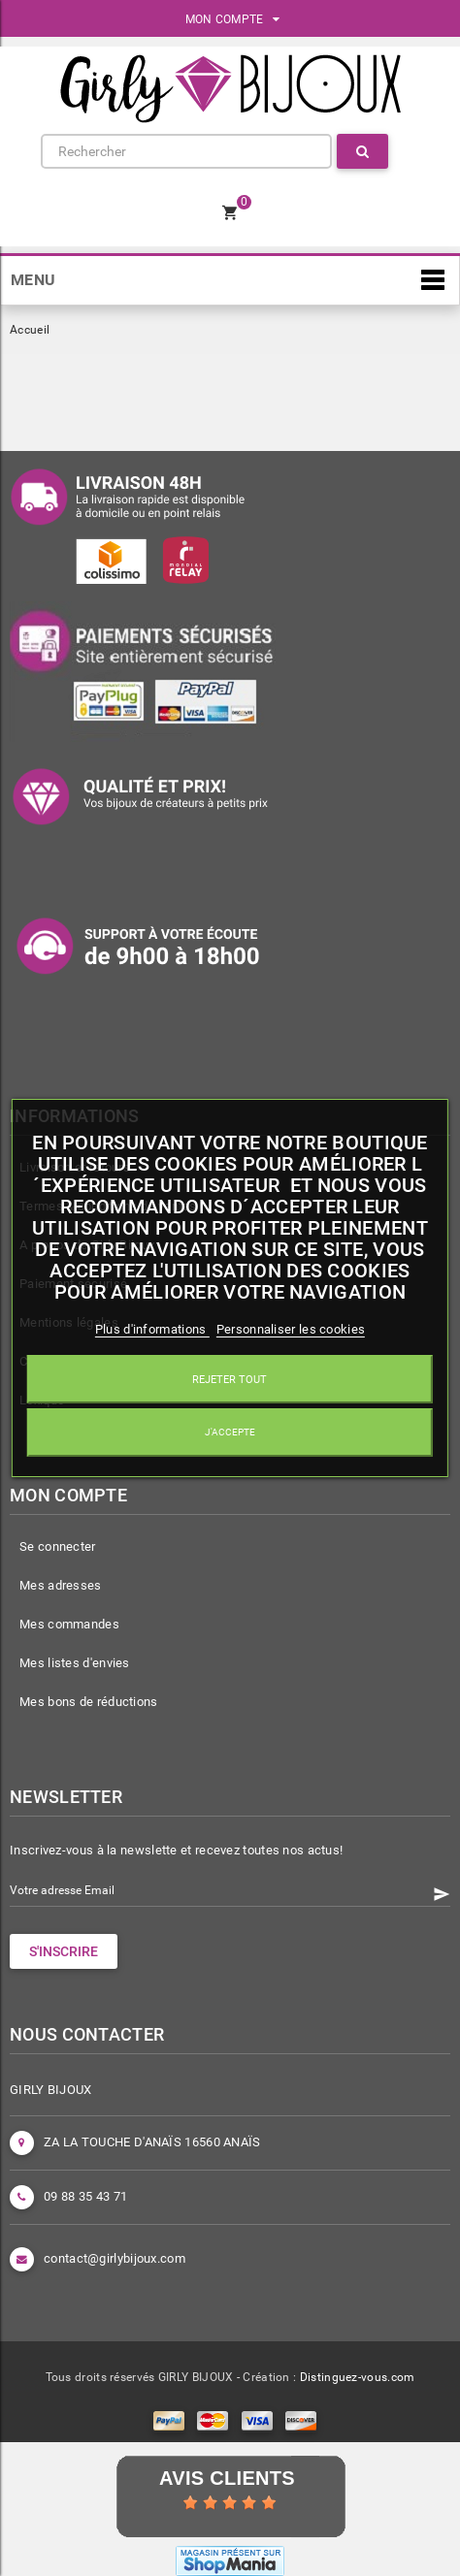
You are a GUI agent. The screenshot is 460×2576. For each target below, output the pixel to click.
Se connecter (57, 1546)
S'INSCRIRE (63, 1951)
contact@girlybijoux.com (114, 2258)
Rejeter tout (229, 1379)
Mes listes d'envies (74, 1663)
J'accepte (230, 1432)
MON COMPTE (232, 19)
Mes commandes (69, 1624)
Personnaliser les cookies (291, 1329)
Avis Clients (227, 2478)
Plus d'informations (152, 1329)
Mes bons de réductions (88, 1701)
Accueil (29, 330)
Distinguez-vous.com (357, 2377)
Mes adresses (60, 1585)
